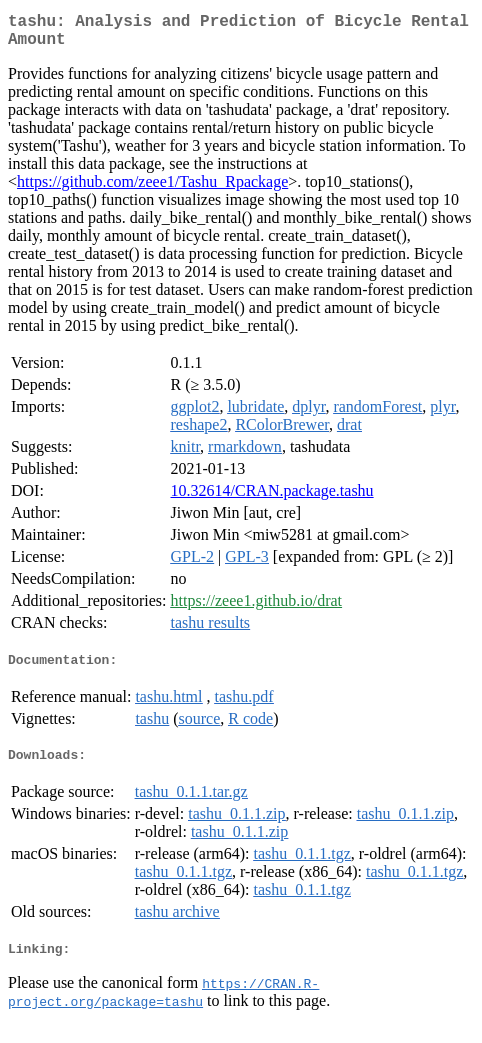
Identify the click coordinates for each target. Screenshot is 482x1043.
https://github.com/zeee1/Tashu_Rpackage (152, 189)
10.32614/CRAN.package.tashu (272, 498)
